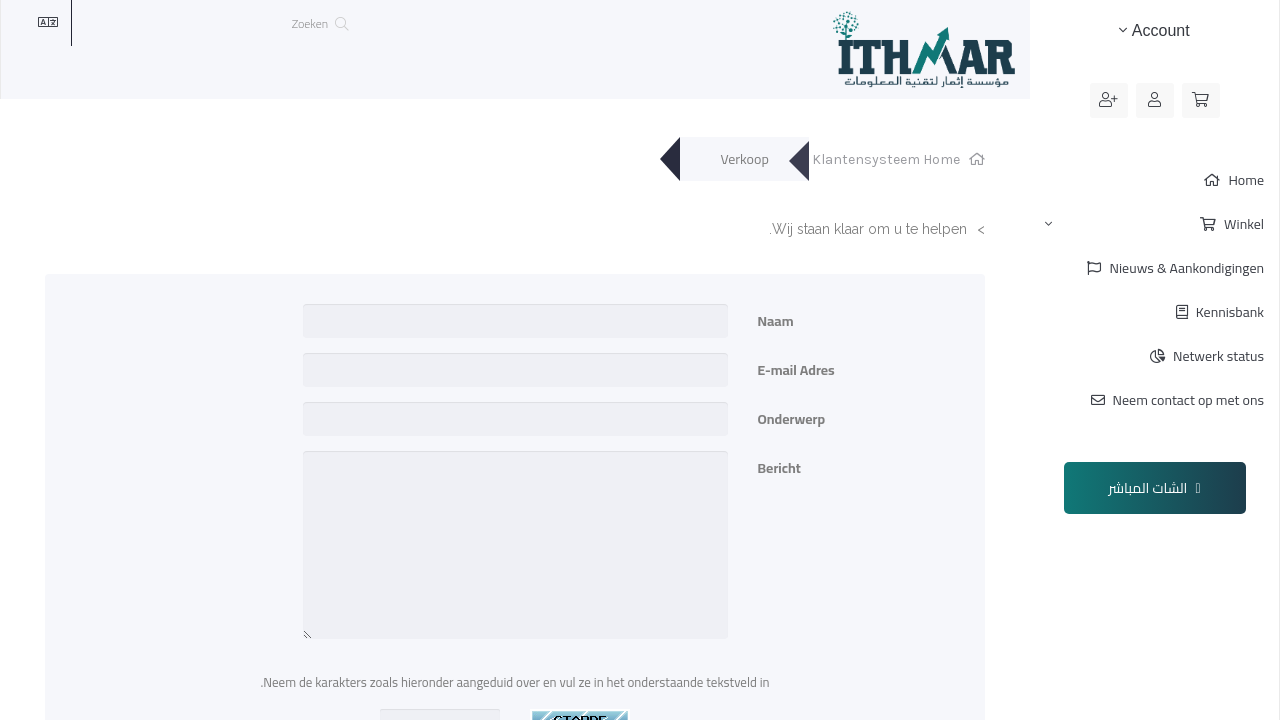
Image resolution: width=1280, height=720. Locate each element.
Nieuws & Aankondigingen (1185, 268)
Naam (776, 319)
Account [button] (1154, 30)
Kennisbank (1228, 312)
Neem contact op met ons (1187, 400)
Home (1244, 180)
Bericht (779, 466)
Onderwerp (792, 417)
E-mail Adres (796, 368)
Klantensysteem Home (886, 159)
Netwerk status (1217, 356)
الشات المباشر (1155, 488)
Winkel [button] (1154, 224)
